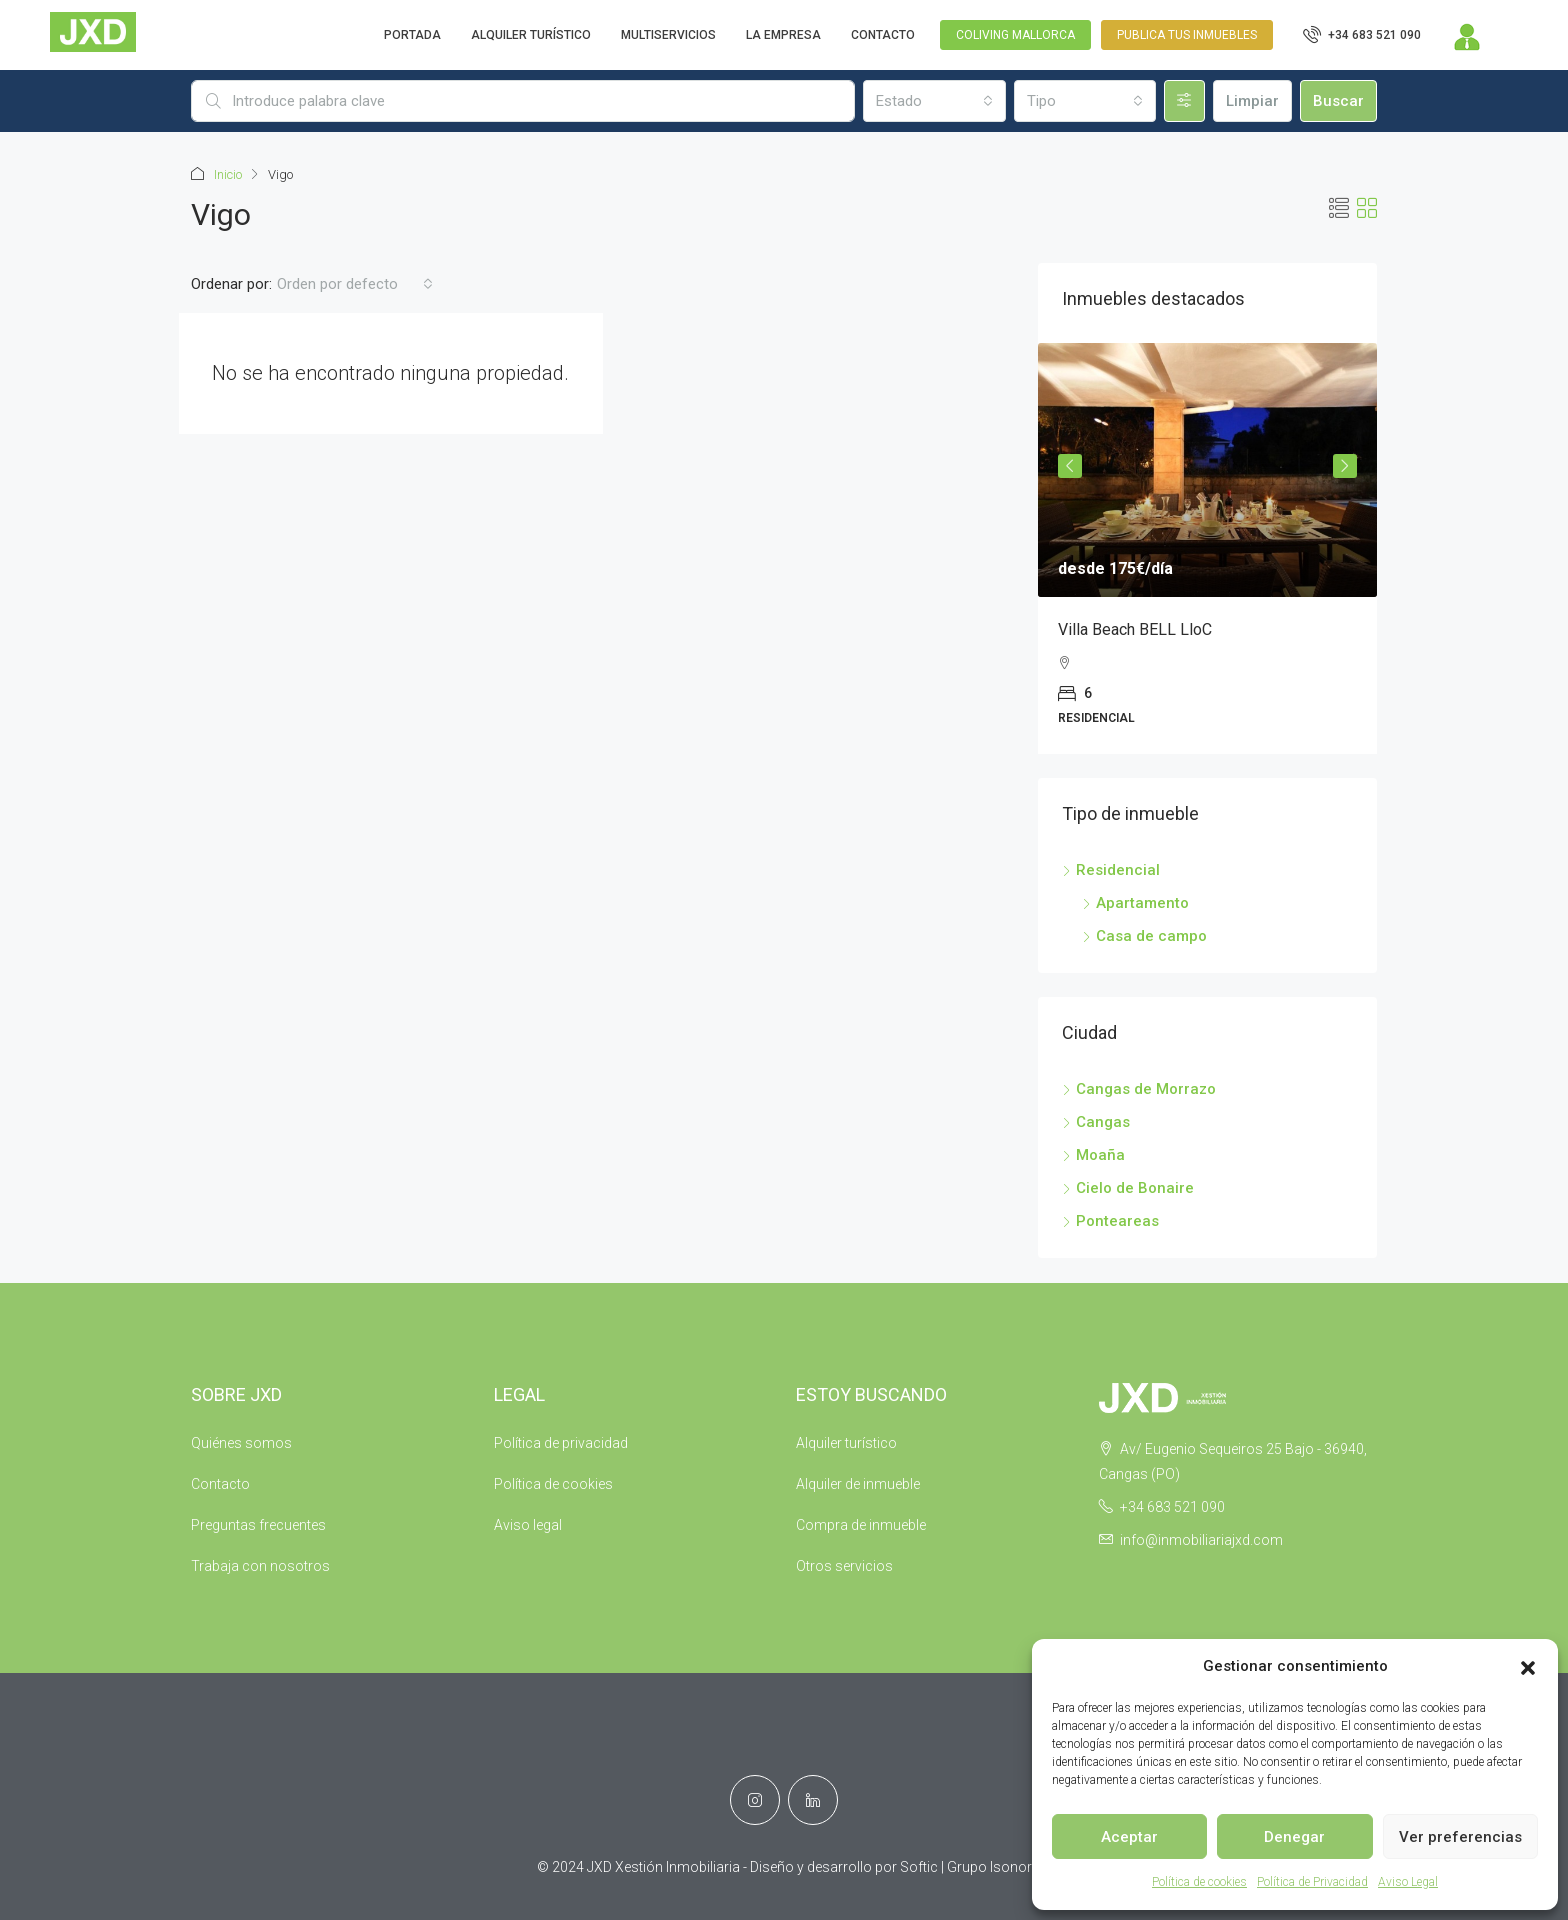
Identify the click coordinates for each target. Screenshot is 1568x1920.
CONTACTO (883, 35)
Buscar (1338, 101)
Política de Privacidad (1312, 1882)
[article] (1207, 548)
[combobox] (934, 101)
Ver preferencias (1460, 1837)
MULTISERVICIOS (668, 35)
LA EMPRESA (783, 35)
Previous (1070, 466)
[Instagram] (755, 1800)
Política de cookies (1199, 1882)
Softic (919, 1867)
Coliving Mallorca (1015, 35)
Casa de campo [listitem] (1144, 936)
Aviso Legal (1408, 1882)
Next (1345, 466)
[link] (1207, 470)
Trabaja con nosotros (260, 1566)
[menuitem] (1362, 35)
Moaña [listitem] (1093, 1155)
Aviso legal (528, 1525)
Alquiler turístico (846, 1443)
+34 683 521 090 (1172, 1507)
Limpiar (1252, 101)
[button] (1528, 1667)
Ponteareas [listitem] (1110, 1221)
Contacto (220, 1484)
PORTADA (412, 35)
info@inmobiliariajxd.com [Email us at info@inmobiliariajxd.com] (1201, 1540)
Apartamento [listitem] (1135, 903)
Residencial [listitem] (1111, 870)
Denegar (1294, 1837)
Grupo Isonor (989, 1867)
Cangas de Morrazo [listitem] (1139, 1089)
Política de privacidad (561, 1443)
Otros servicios (844, 1566)
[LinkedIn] (813, 1800)
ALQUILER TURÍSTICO (531, 35)
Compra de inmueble (861, 1525)
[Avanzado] (1184, 101)
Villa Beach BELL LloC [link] (1135, 629)
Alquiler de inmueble (858, 1484)
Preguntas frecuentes (258, 1525)
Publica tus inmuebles (1187, 35)
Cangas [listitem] (1096, 1122)
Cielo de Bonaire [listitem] (1128, 1188)
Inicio (228, 174)
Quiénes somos (241, 1443)
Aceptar (1129, 1837)
